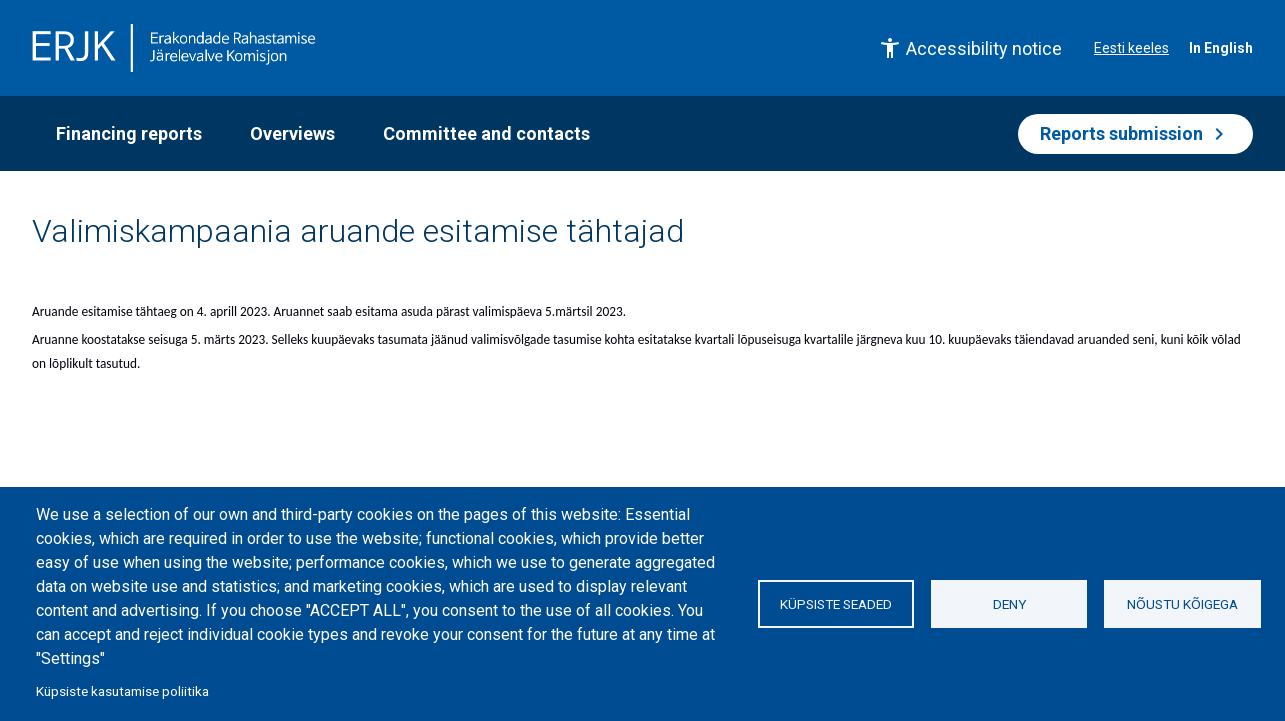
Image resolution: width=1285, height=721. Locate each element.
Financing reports (129, 133)
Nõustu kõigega (1182, 604)
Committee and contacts (486, 133)
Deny (1009, 604)
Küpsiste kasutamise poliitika (122, 691)
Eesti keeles (1131, 48)
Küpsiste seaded (836, 604)
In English (1221, 48)
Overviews (292, 133)
